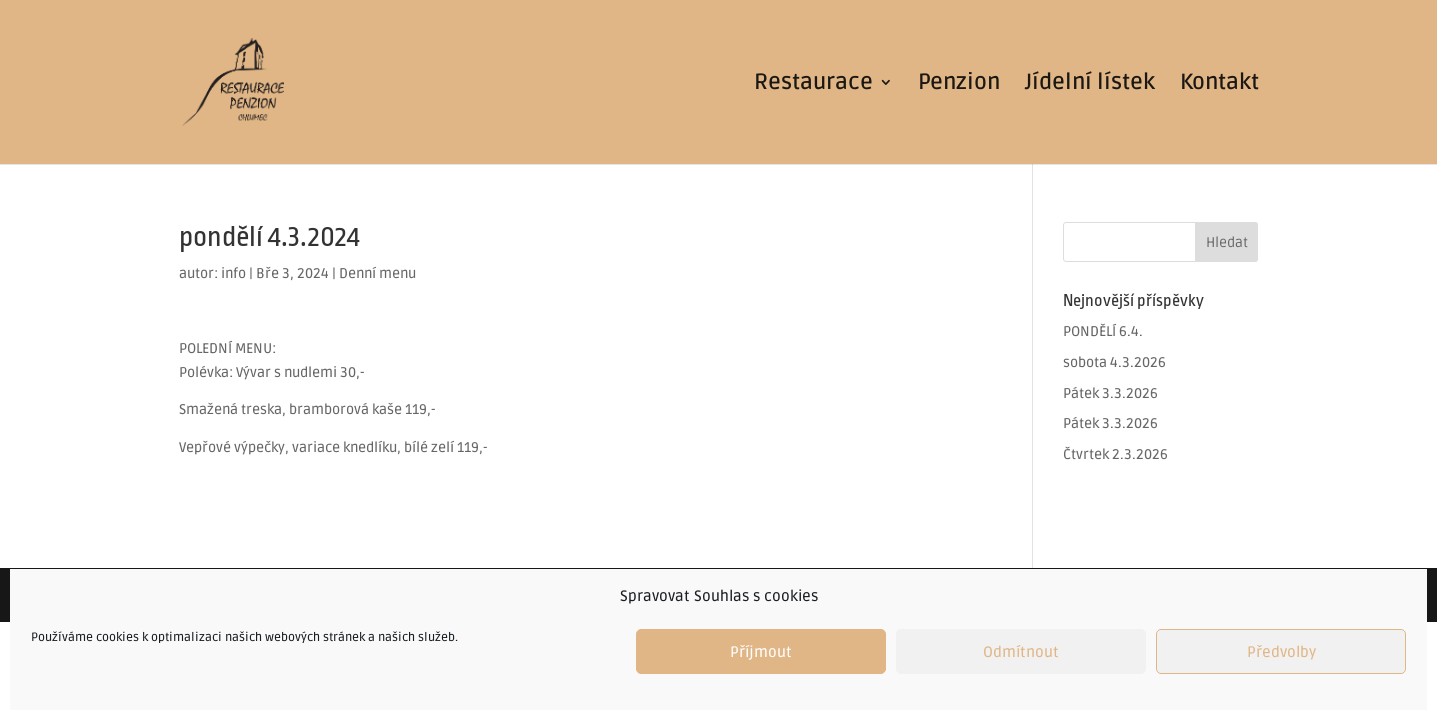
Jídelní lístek (1090, 85)
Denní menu (377, 273)
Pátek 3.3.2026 (1110, 393)
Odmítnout (1021, 652)
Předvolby (1281, 652)
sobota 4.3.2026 (1114, 362)
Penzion (959, 85)
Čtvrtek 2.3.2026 (1115, 454)
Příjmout (761, 652)
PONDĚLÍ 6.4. (1103, 331)
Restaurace (813, 85)
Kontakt (1219, 85)
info (233, 273)
